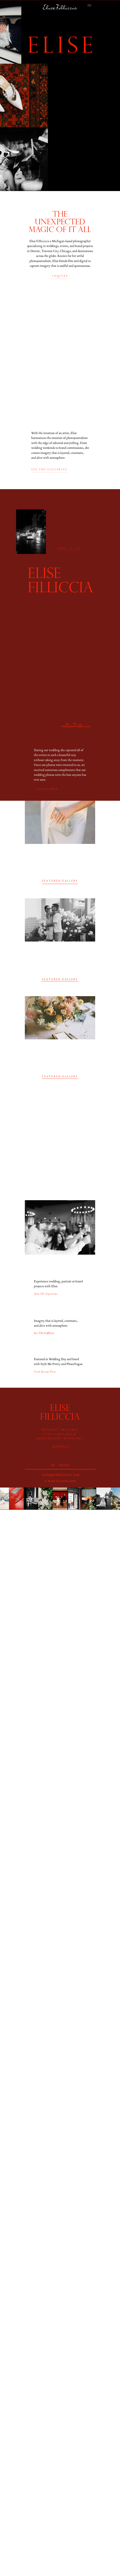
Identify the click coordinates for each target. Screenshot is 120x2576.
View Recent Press (34, 2340)
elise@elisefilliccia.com (64, 2517)
